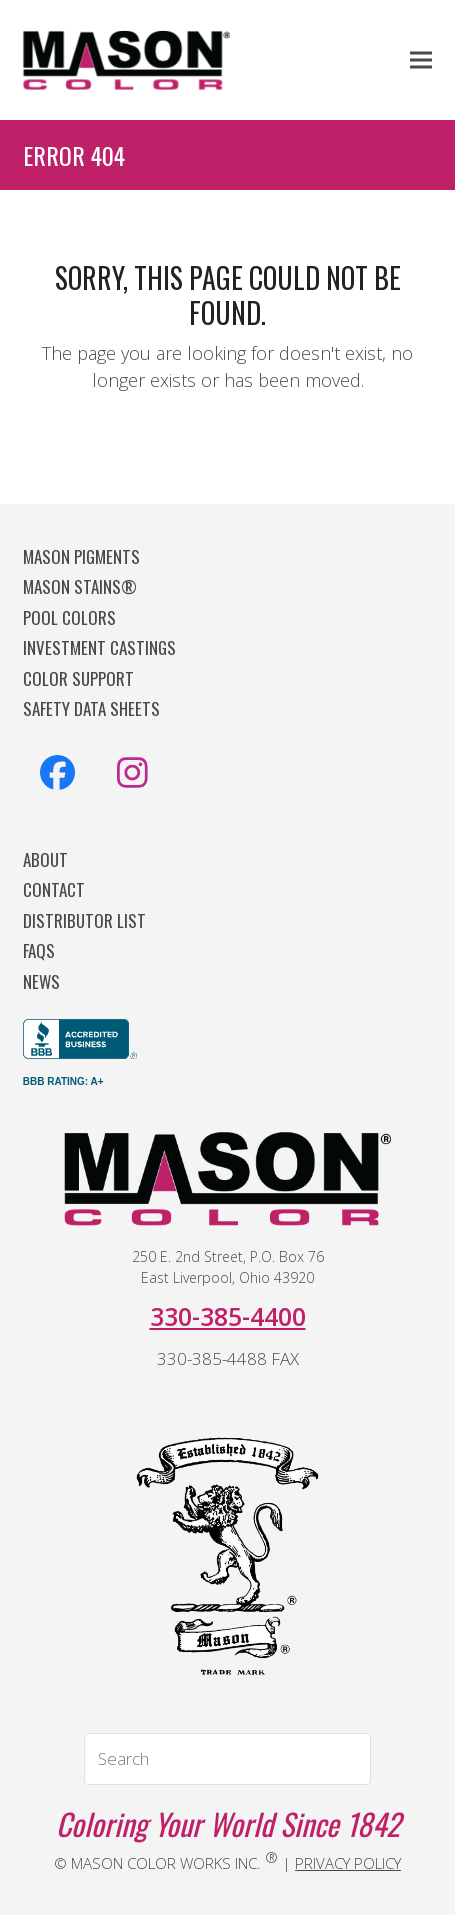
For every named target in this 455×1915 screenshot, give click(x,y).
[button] (421, 59)
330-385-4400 (228, 1316)
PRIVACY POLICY (348, 1863)
